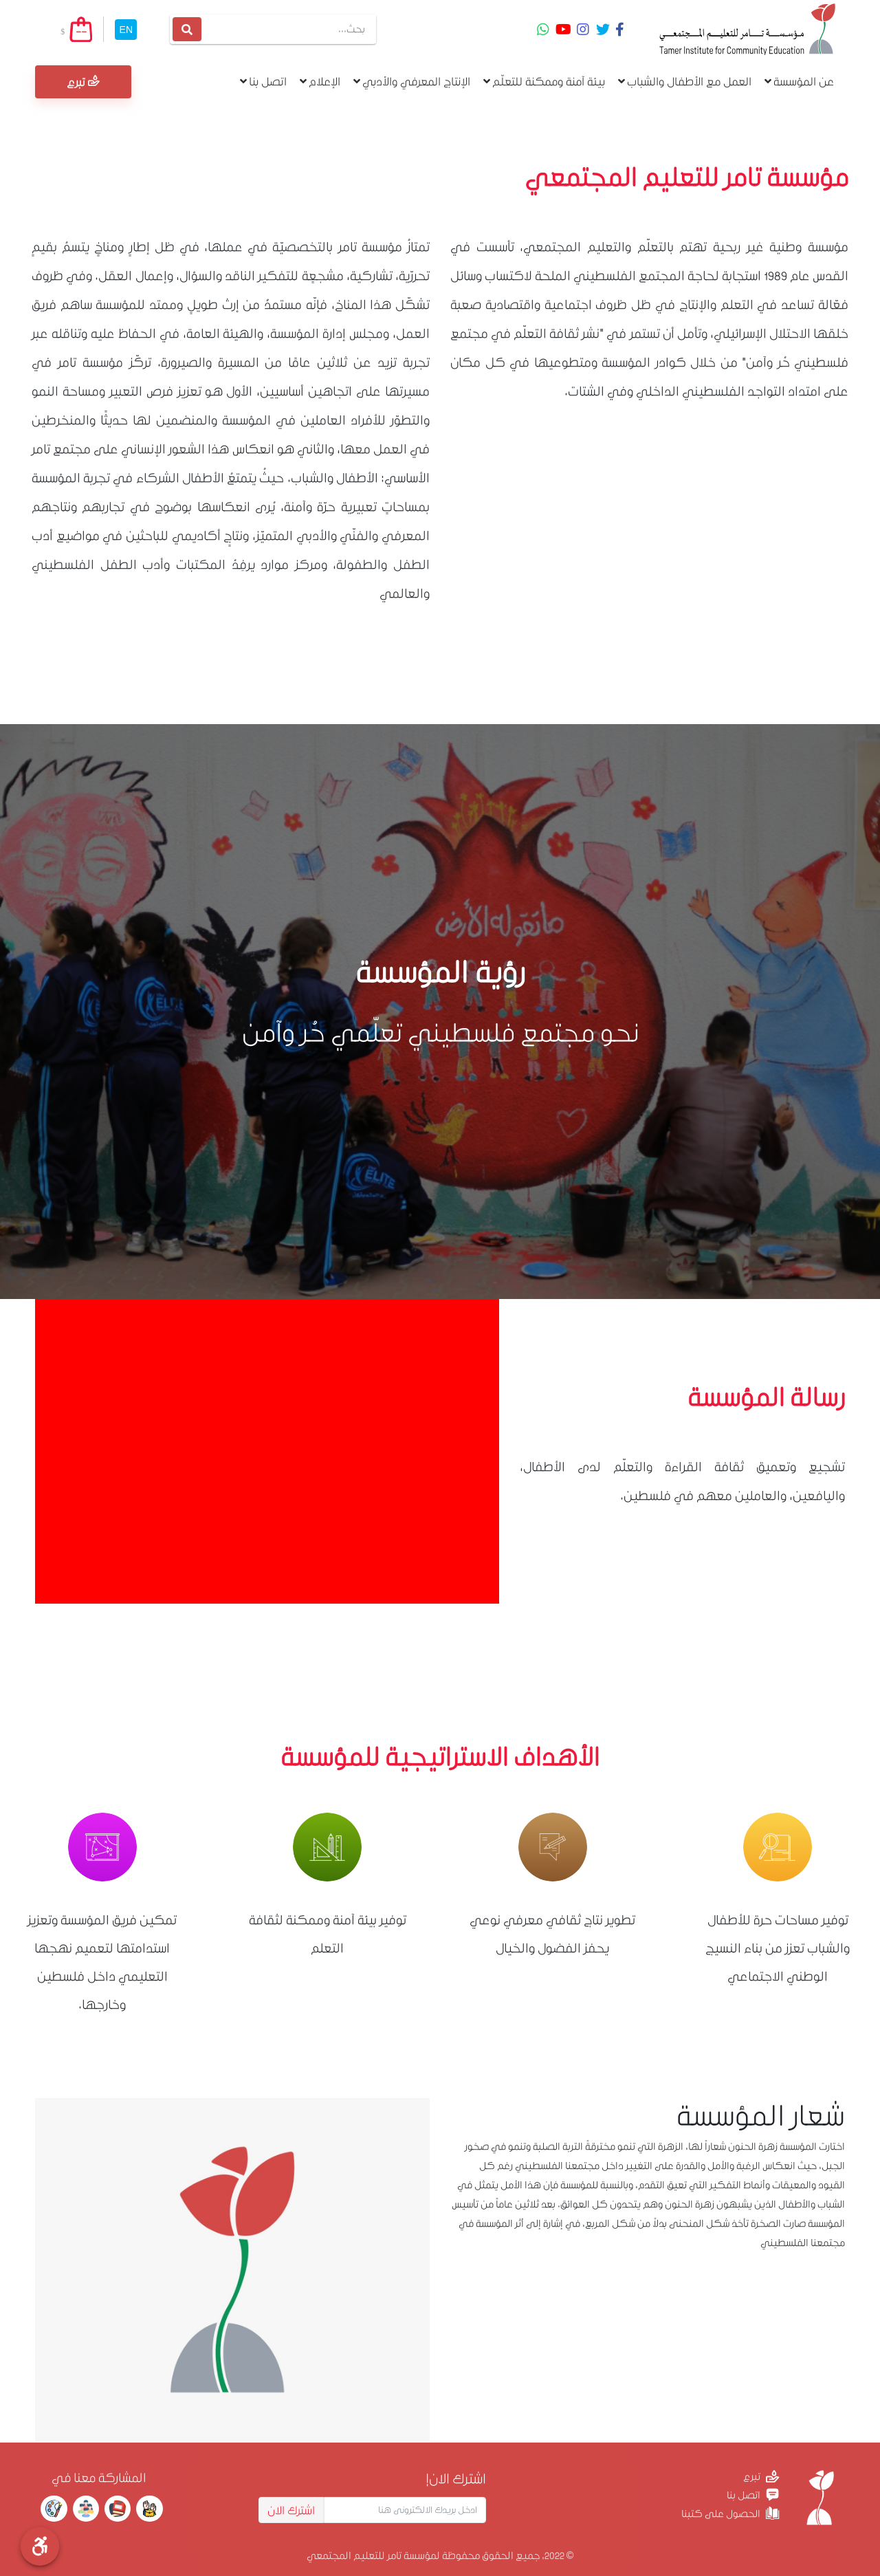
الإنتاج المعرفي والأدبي (411, 81)
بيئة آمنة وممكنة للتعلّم (544, 81)
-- (81, 31)
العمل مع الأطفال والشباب (684, 81)
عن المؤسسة (799, 81)
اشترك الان (291, 2510)
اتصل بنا (263, 81)
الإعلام (320, 81)
